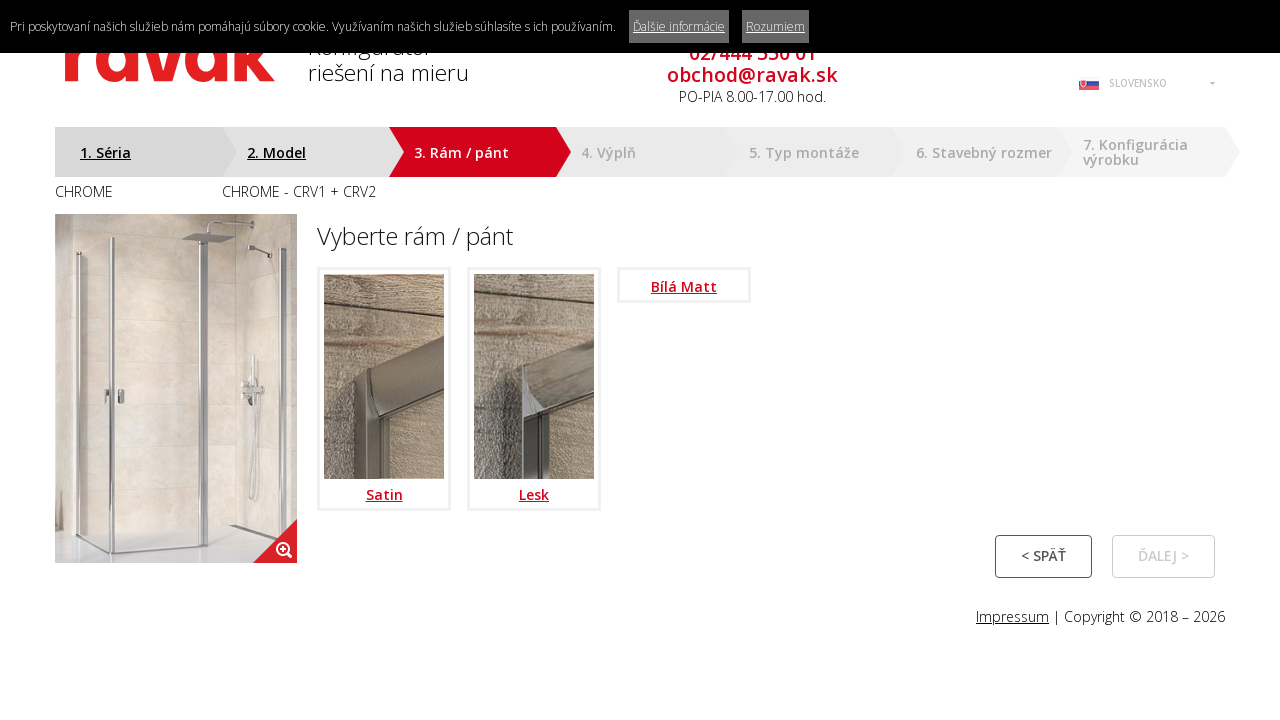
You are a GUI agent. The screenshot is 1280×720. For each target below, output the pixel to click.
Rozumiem (775, 26)
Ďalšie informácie (679, 26)
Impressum (1012, 616)
